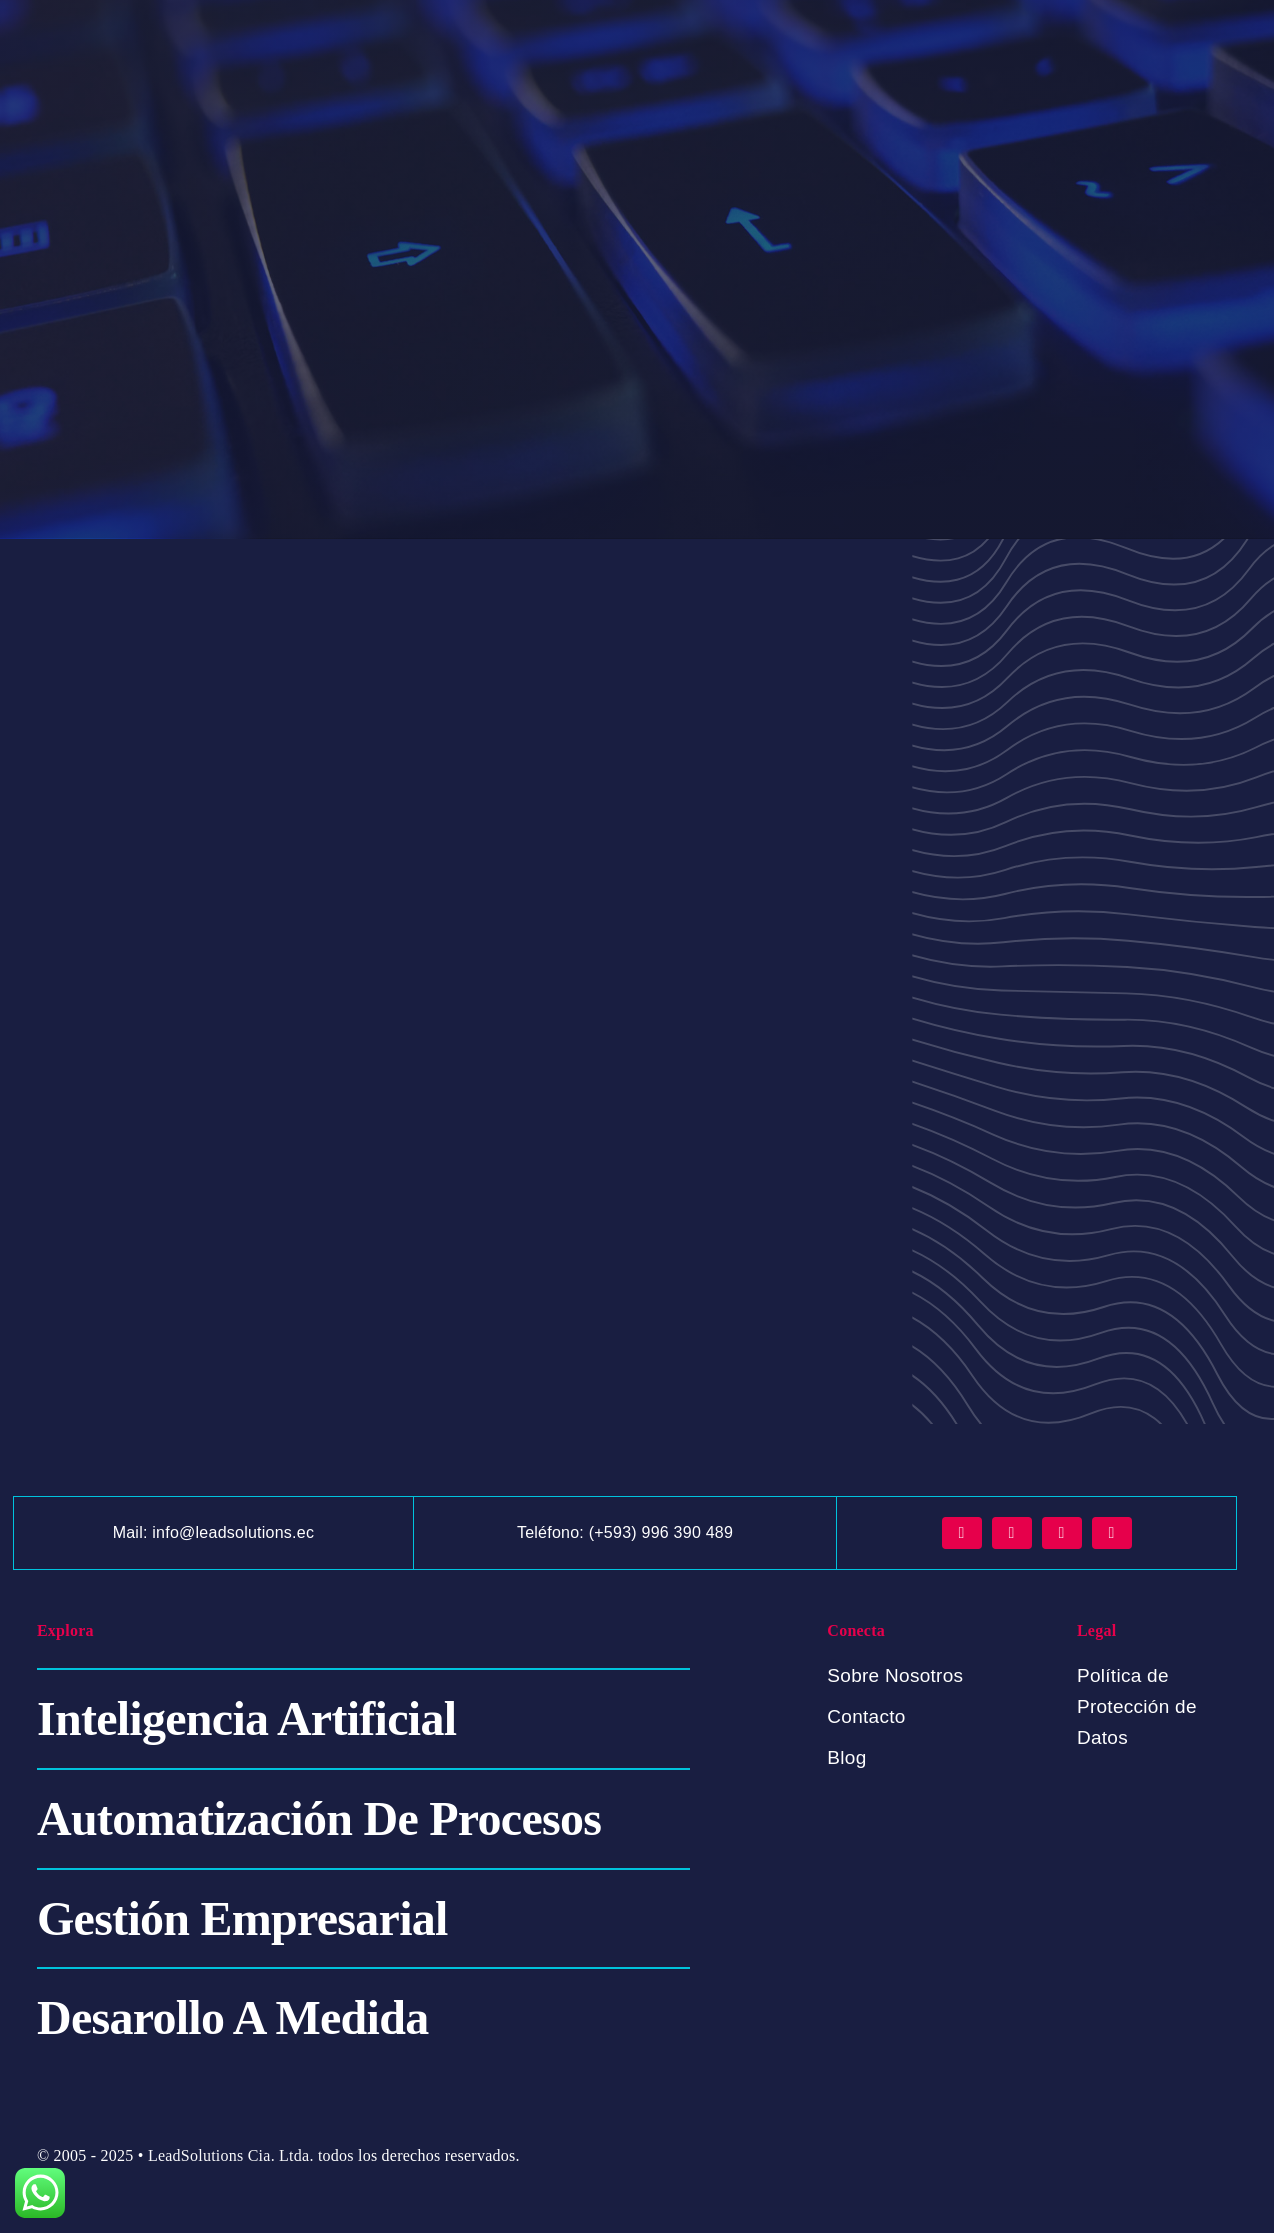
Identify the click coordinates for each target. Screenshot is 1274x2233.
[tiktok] (1062, 1533)
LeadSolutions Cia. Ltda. (231, 2155)
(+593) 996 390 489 (661, 1532)
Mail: (133, 1532)
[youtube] (1112, 1533)
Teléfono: (553, 1532)
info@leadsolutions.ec (233, 1532)
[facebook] (962, 1533)
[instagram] (1012, 1533)
